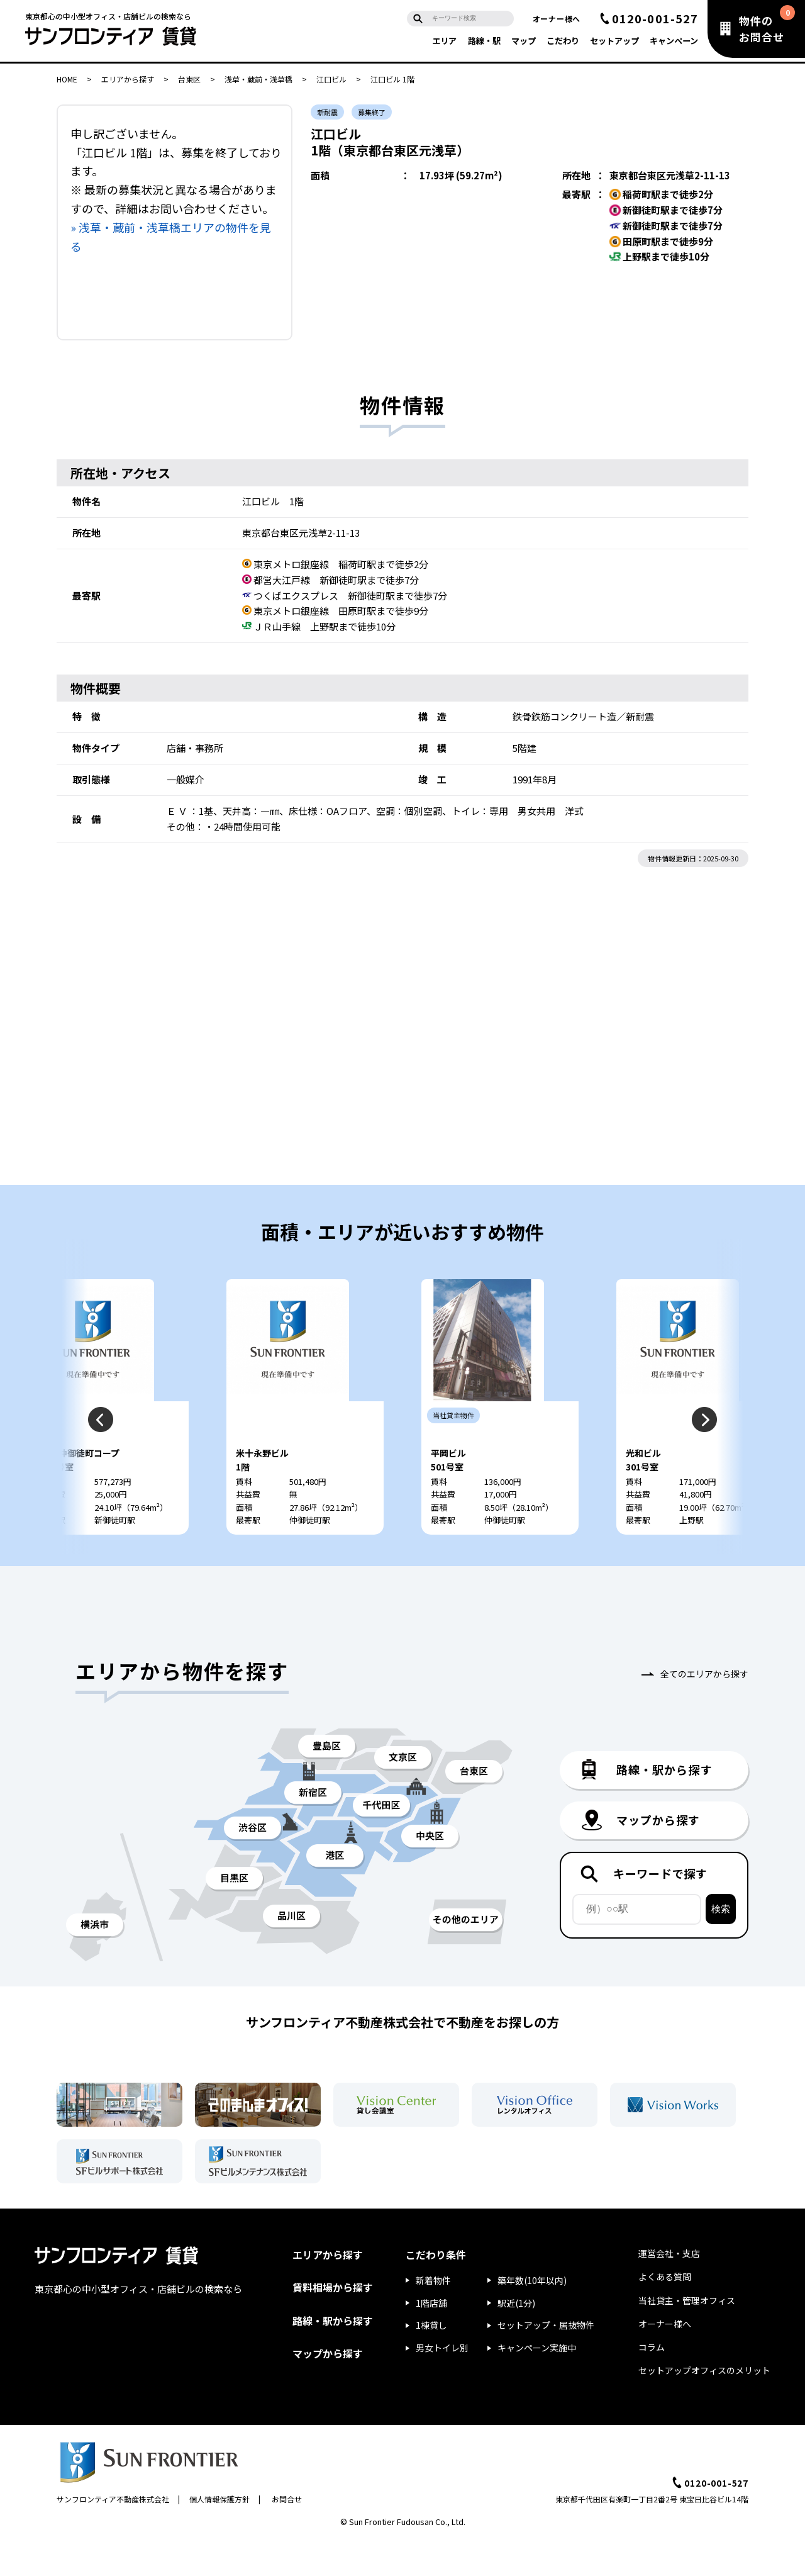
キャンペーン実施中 (536, 2383)
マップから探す (327, 2387)
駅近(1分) (516, 2337)
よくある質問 (664, 2311)
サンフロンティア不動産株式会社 (113, 2534)
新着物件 (433, 2315)
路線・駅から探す (332, 2355)
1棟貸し (431, 2360)
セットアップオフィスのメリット (704, 2405)
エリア (444, 41)
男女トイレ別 (442, 2383)
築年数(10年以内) (532, 2315)
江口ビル (331, 79)
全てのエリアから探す (704, 1708)
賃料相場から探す (332, 2322)
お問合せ (287, 2534)
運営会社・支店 (669, 2288)
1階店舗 (431, 2337)
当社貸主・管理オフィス (686, 2335)
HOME (67, 79)
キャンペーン (674, 41)
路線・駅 (484, 41)
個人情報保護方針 (219, 2534)
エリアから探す (127, 79)
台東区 (189, 79)
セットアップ (614, 41)
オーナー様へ (556, 18)
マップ (523, 41)
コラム (651, 2382)
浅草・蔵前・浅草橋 (258, 79)
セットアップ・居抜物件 (545, 2360)
